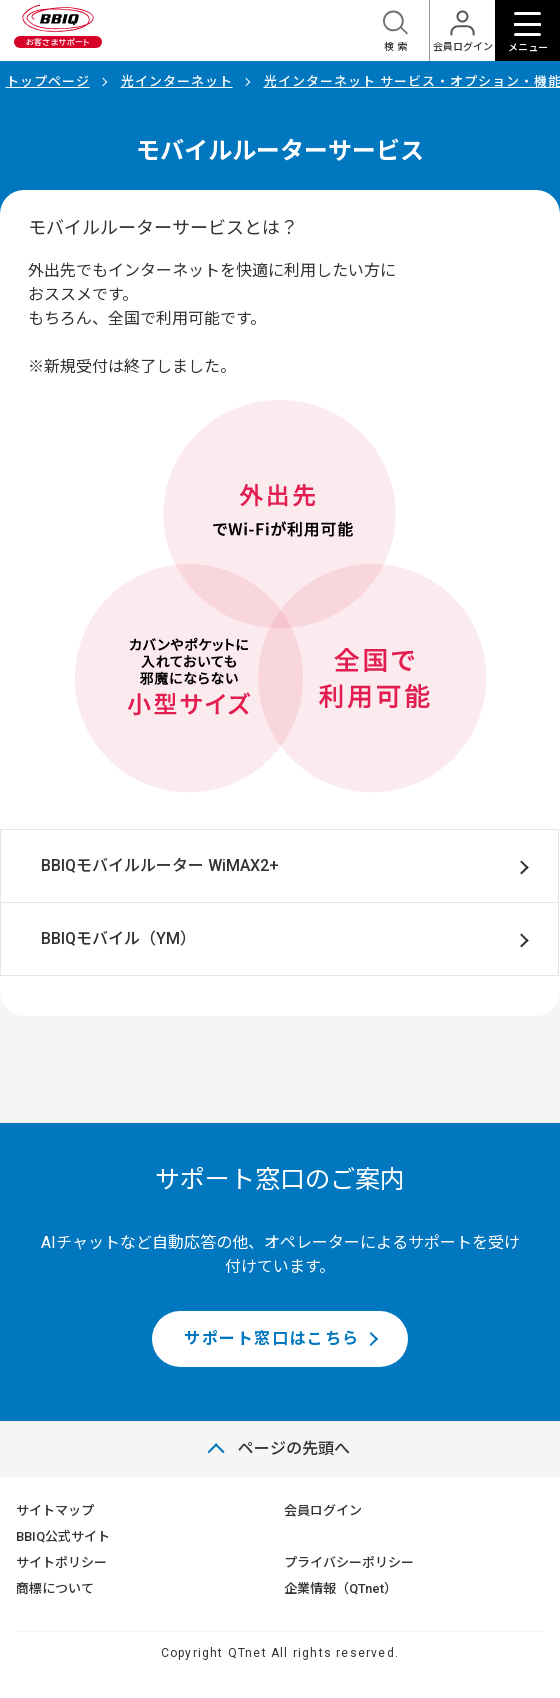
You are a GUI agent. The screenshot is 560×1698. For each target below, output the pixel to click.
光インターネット (177, 81)
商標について (55, 1588)
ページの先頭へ (294, 1448)
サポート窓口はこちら (272, 1338)
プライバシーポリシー (349, 1562)
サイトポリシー (61, 1562)
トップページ (48, 81)
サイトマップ (55, 1510)
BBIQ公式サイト (63, 1536)
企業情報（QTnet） (340, 1588)
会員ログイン (323, 1510)
